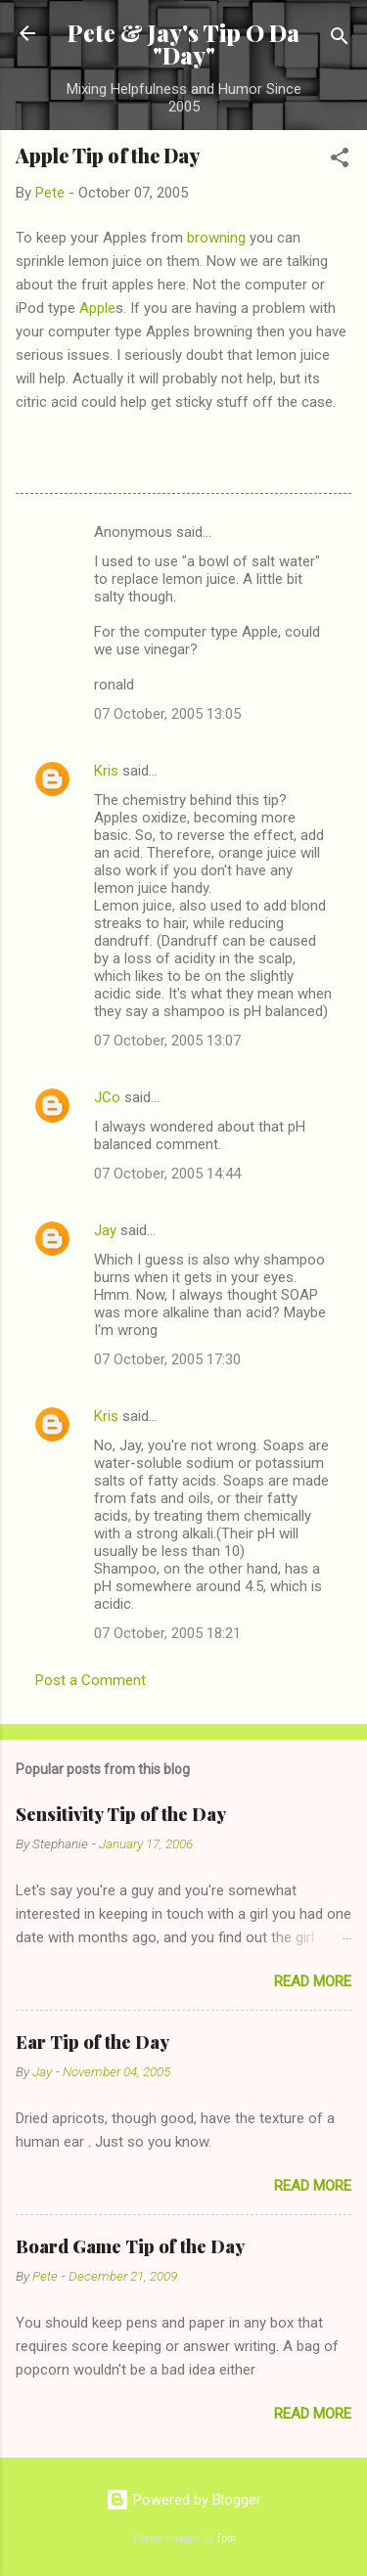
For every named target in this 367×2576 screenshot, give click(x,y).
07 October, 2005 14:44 (167, 1173)
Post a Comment (90, 1680)
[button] (339, 161)
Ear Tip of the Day (92, 2042)
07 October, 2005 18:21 (167, 1633)
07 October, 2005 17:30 (167, 1359)
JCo (107, 1097)
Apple (97, 308)
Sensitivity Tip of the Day (121, 1814)
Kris (106, 770)
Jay (105, 1230)
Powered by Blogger (183, 2500)
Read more (312, 1981)
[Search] (339, 39)
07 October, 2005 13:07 (167, 1040)
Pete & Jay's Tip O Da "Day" (183, 44)
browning (216, 237)
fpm (226, 2538)
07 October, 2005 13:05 (167, 714)
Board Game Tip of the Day (130, 2246)
